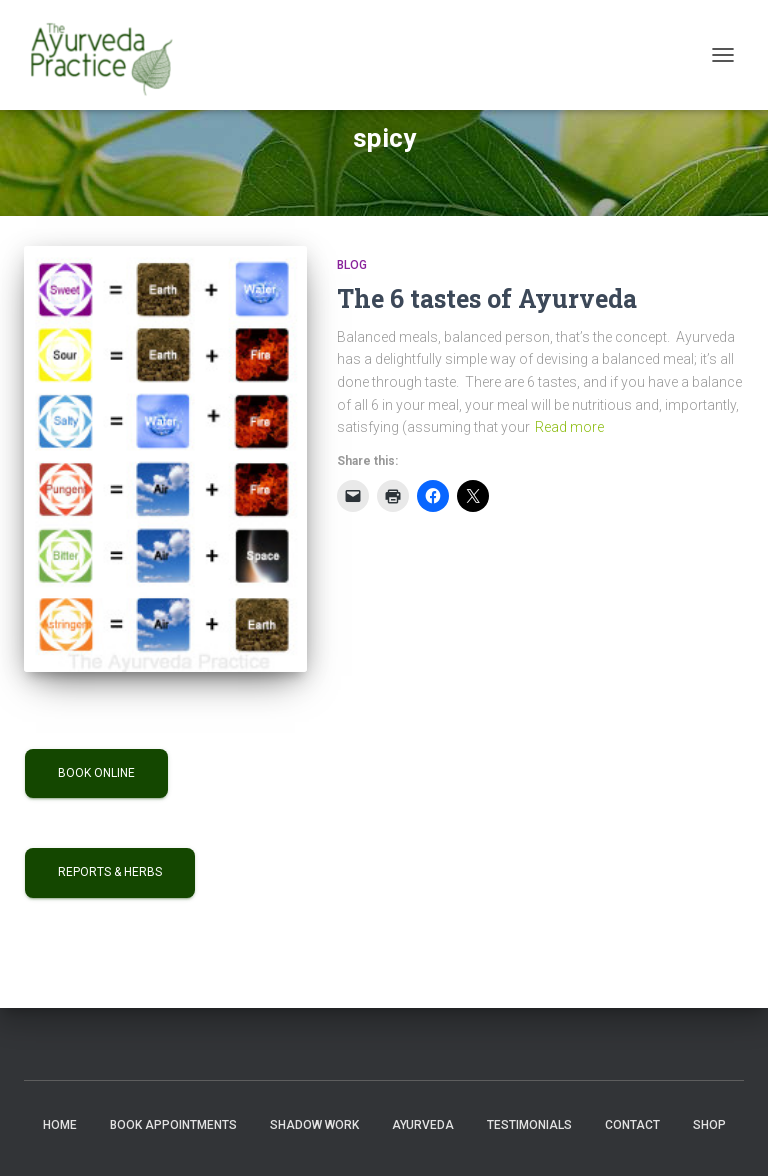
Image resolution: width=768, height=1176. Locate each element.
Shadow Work (314, 1125)
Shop (709, 1125)
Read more (569, 427)
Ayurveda (423, 1125)
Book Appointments (173, 1125)
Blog (352, 265)
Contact (632, 1125)
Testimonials (529, 1125)
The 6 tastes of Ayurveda (487, 298)
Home (60, 1125)
